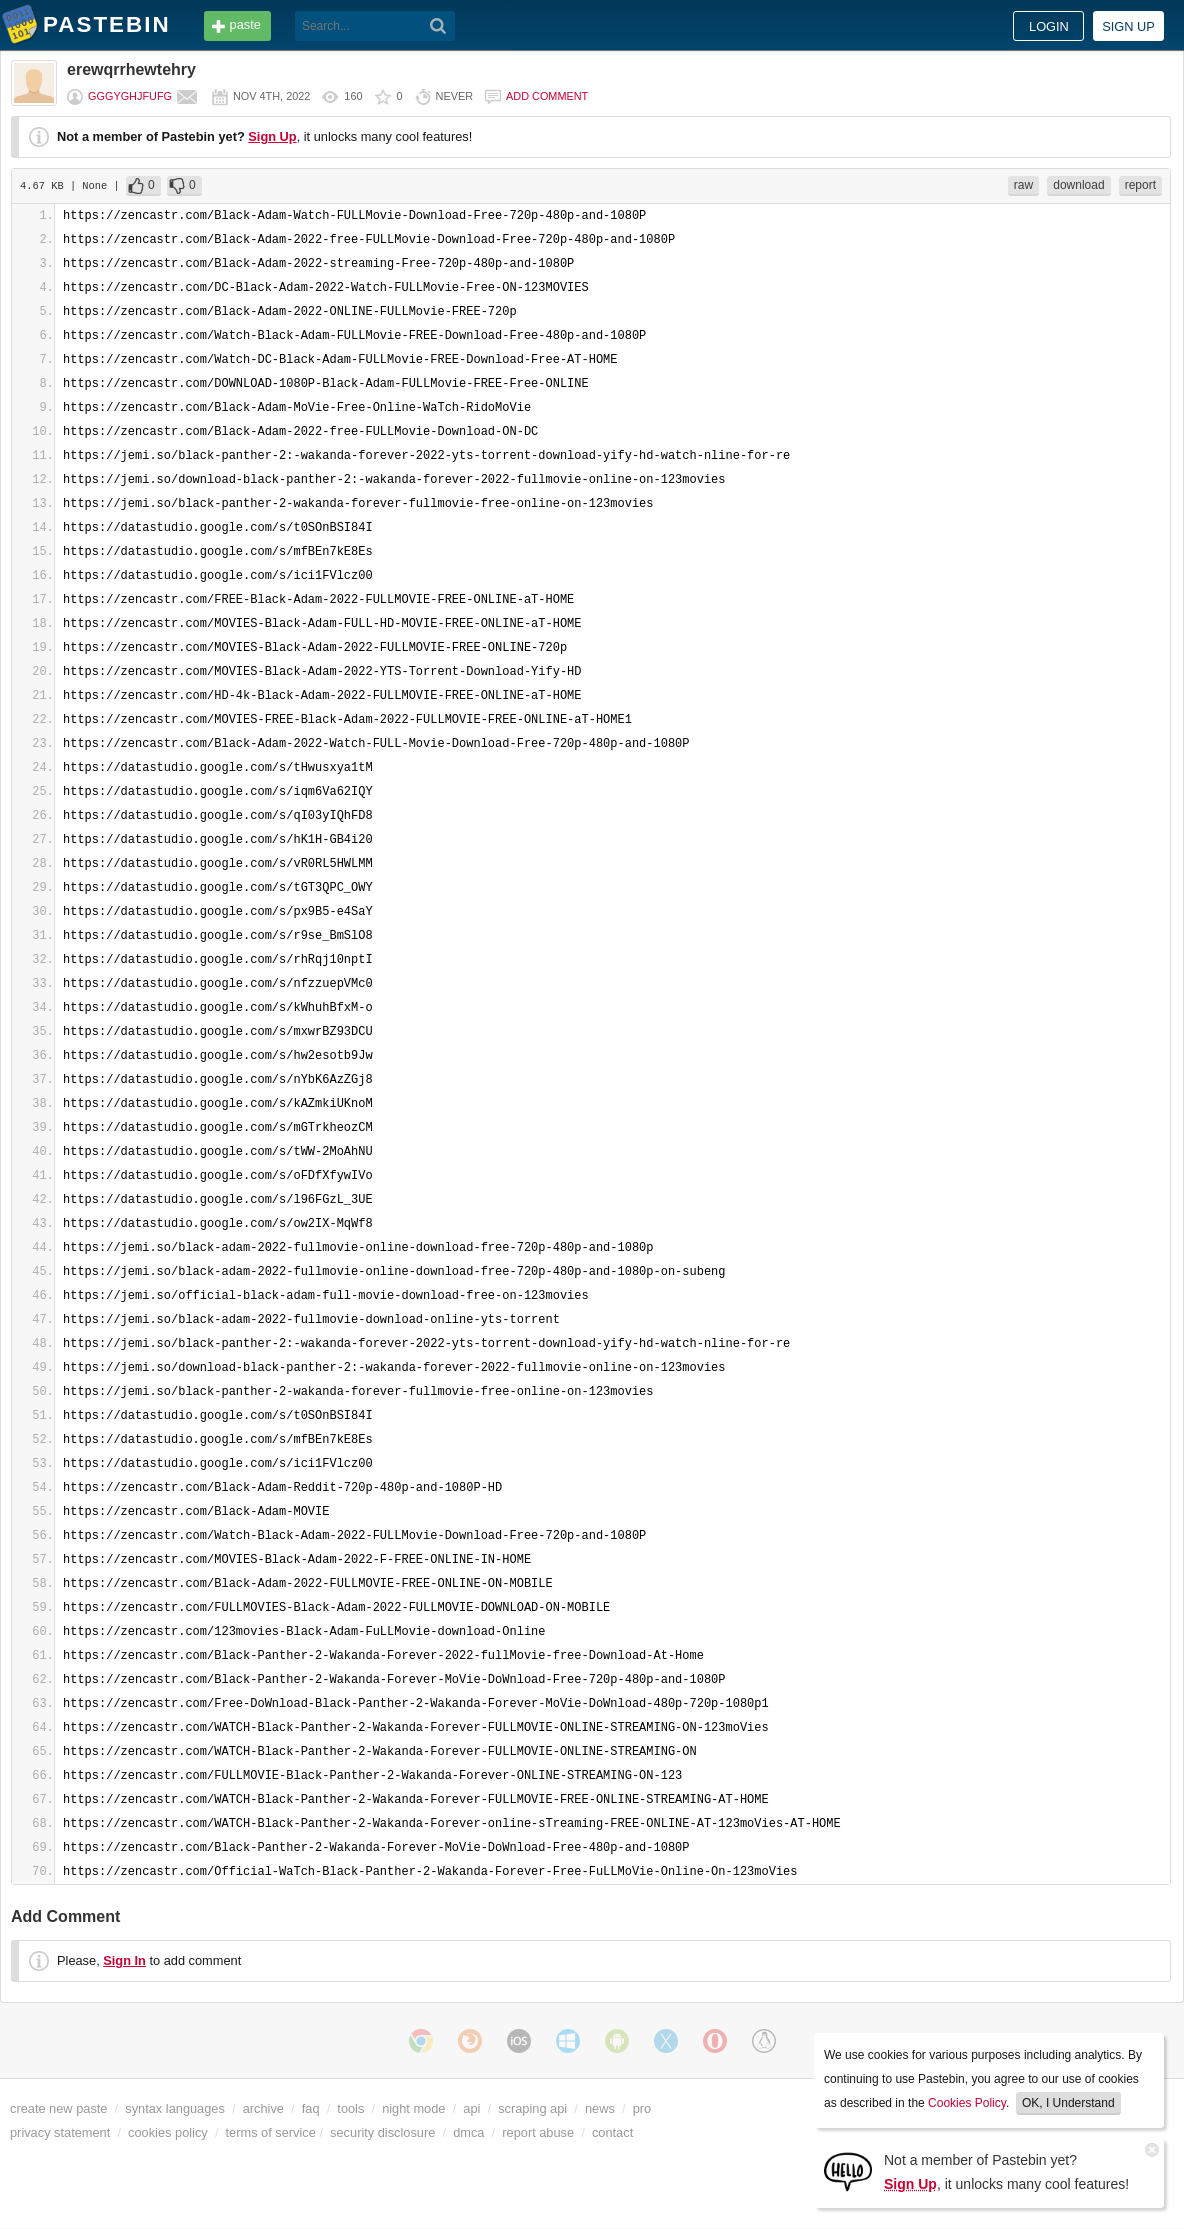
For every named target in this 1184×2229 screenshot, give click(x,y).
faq (311, 2108)
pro (642, 2108)
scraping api (532, 2108)
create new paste (58, 2108)
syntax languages (175, 2108)
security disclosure (382, 2132)
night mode (413, 2108)
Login (1049, 26)
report (1140, 185)
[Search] (438, 26)
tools (350, 2108)
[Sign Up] (848, 2170)
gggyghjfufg (130, 96)
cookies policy (168, 2132)
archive (263, 2108)
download (1078, 185)
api (471, 2108)
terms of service (271, 2132)
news (600, 2108)
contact (612, 2132)
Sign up (1128, 26)
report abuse (538, 2132)
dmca (468, 2132)
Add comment (547, 96)
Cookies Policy (967, 2103)
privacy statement (60, 2132)
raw (1023, 185)
